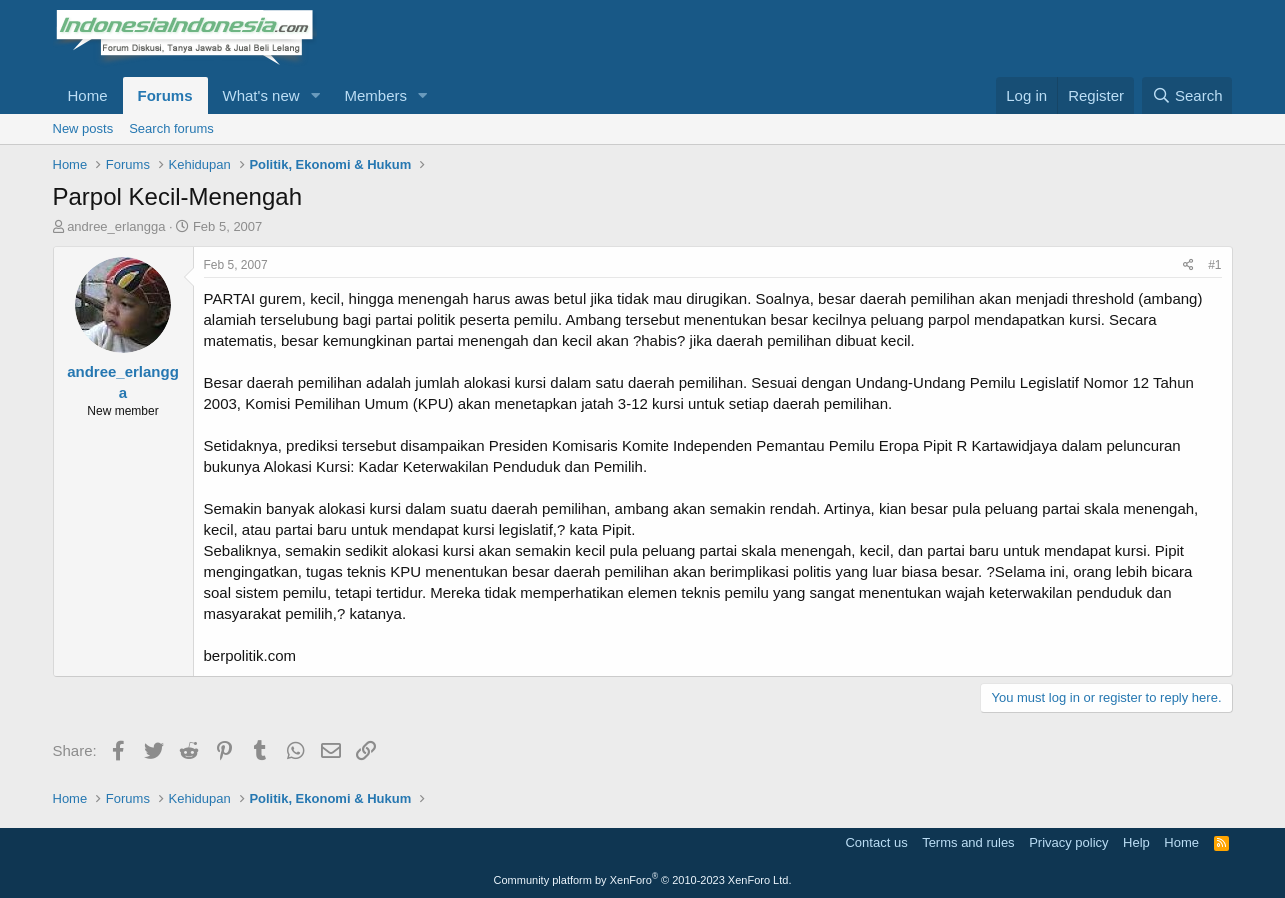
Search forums (171, 128)
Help (1136, 842)
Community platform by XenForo (643, 880)
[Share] (1188, 265)
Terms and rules (968, 842)
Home (88, 95)
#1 (1214, 265)
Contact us (876, 842)
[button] (315, 95)
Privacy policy (1068, 842)
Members (375, 95)
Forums (165, 95)
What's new (261, 95)
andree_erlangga (116, 226)
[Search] (1187, 95)
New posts (83, 128)
